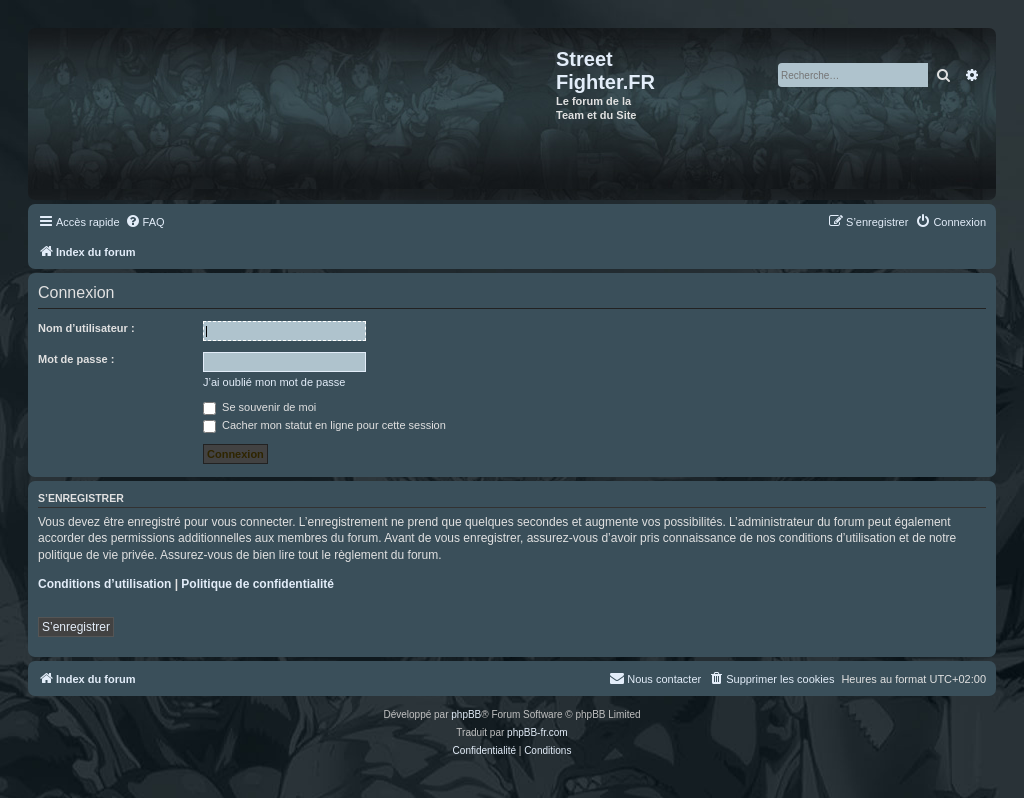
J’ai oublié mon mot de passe (274, 382)
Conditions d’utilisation (104, 584)
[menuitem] (145, 222)
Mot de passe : (76, 359)
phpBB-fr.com (537, 732)
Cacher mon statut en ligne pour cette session (324, 425)
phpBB (466, 714)
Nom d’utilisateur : (86, 328)
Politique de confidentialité (257, 584)
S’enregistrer (76, 627)
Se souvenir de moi (259, 407)
